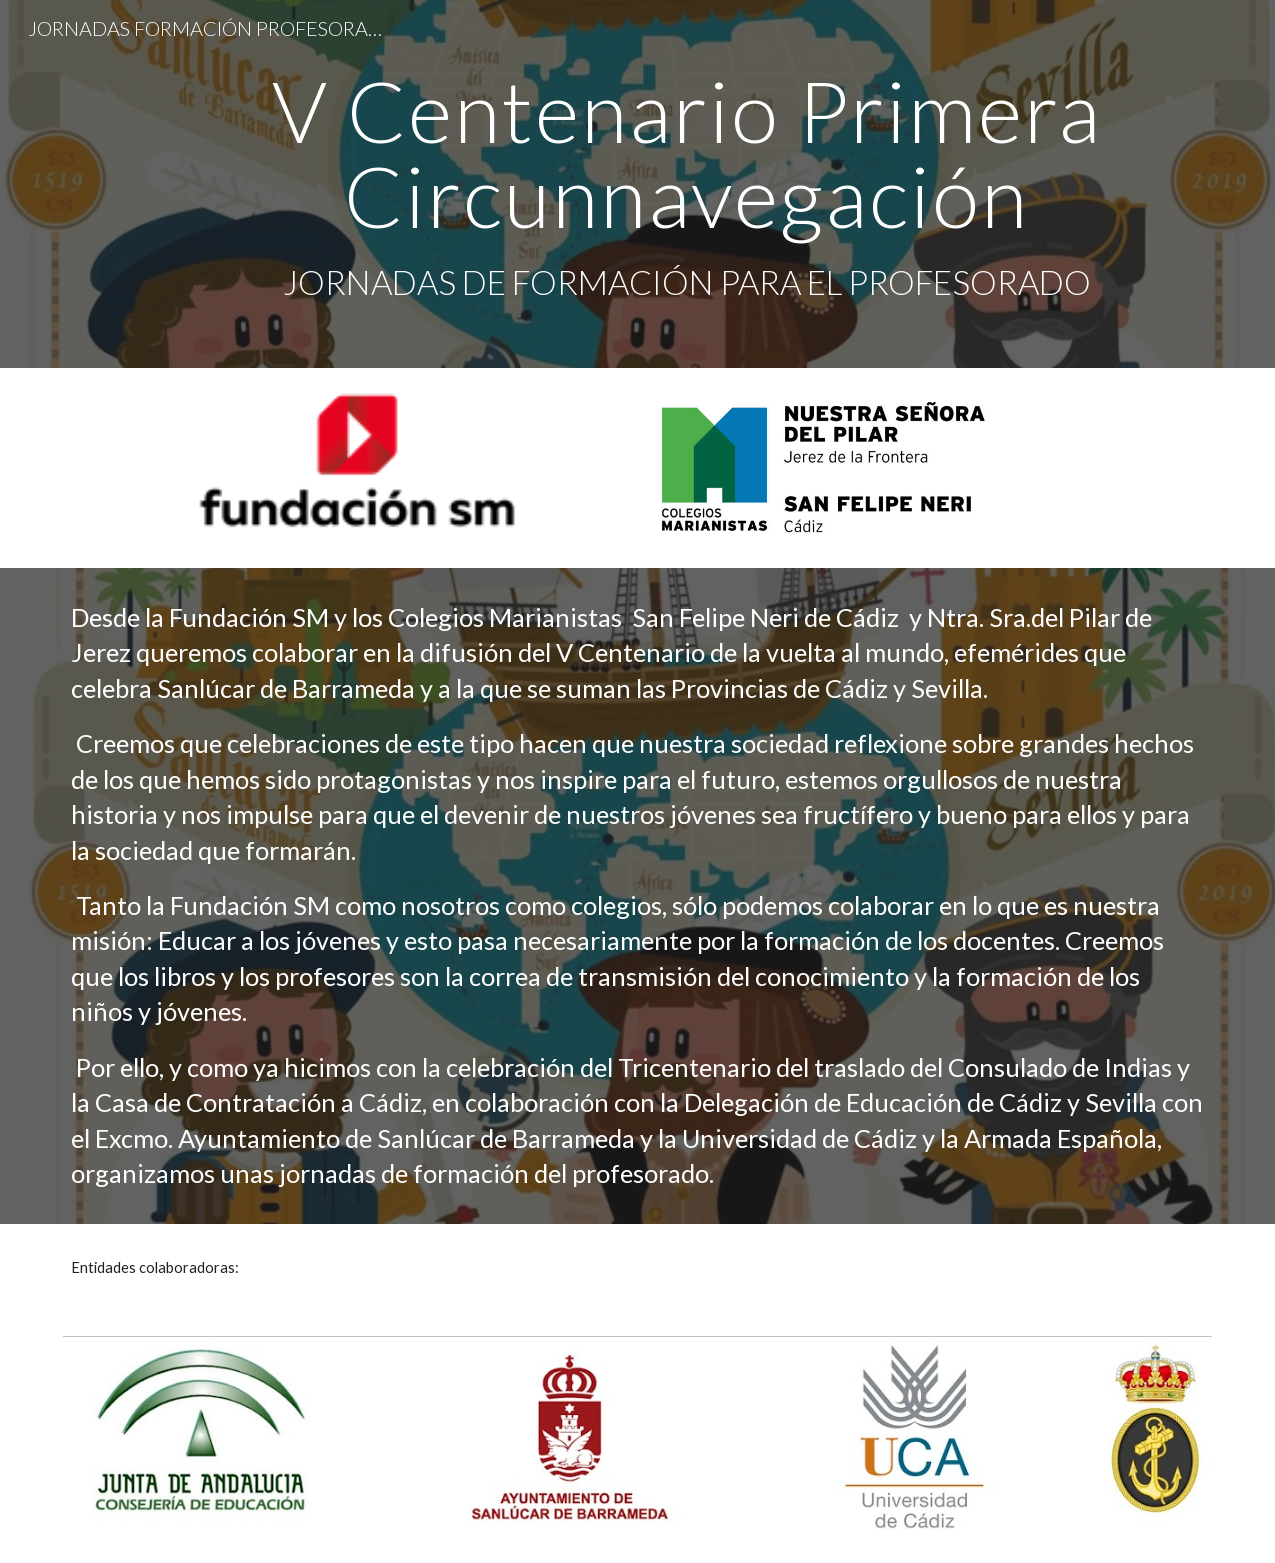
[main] (686, 184)
